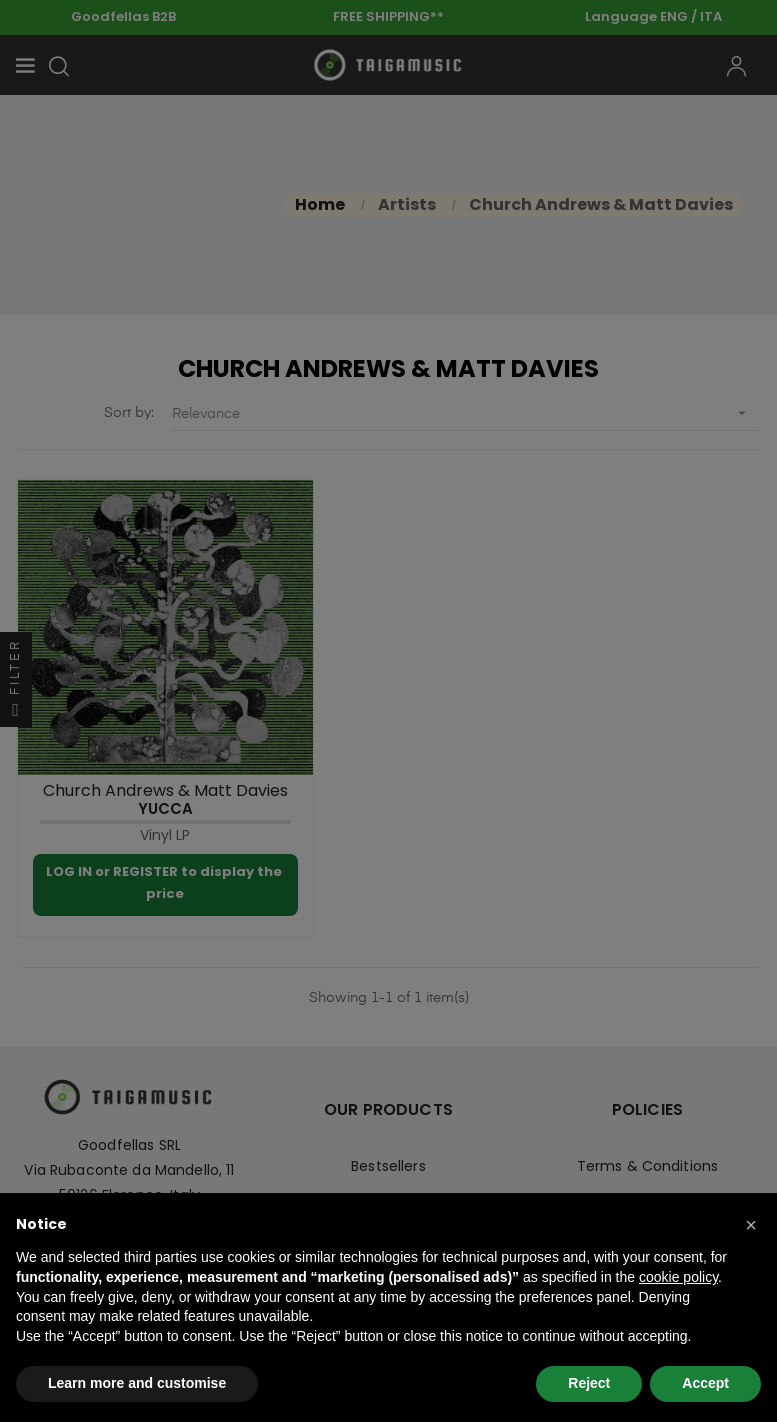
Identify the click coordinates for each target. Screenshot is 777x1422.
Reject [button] (589, 1383)
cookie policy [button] (678, 1277)
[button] (751, 1225)
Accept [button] (705, 1383)
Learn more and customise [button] (137, 1383)
